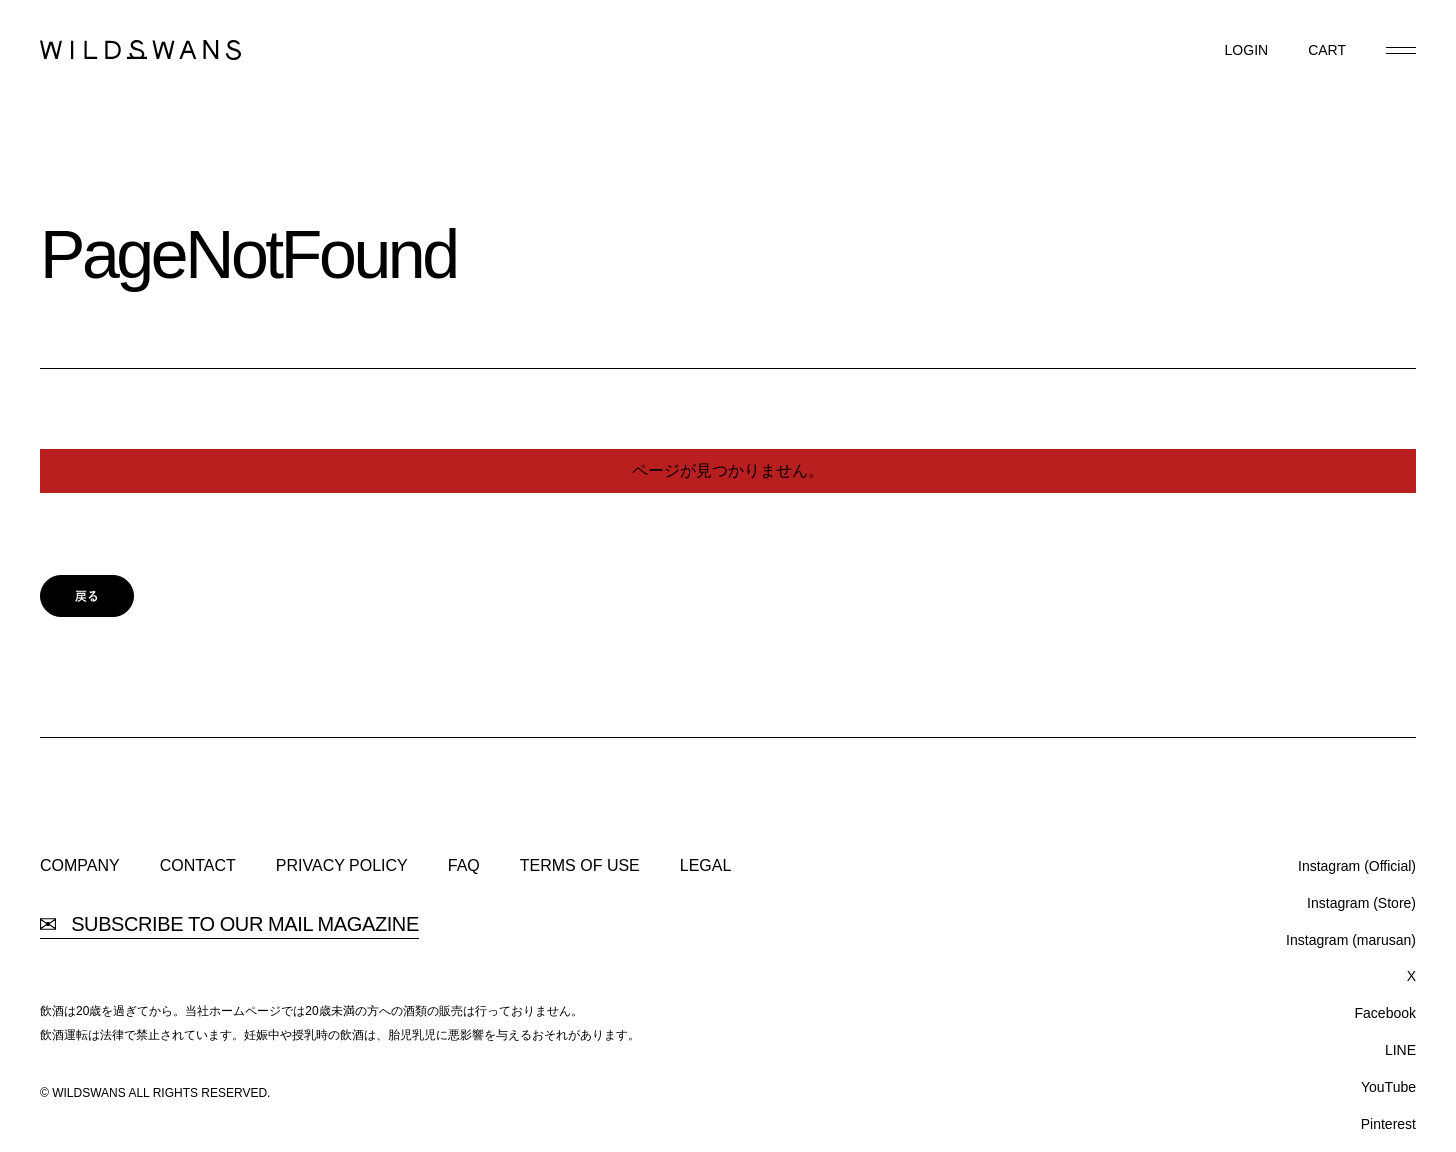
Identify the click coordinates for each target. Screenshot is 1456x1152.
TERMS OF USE (580, 866)
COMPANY (80, 866)
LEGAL (706, 866)
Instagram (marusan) (1351, 940)
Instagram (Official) (1357, 866)
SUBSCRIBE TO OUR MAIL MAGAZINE (229, 924)
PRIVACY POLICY (342, 866)
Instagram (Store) (1361, 903)
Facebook (1385, 1013)
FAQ (464, 866)
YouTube (1388, 1087)
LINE (1400, 1050)
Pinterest (1388, 1124)
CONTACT (198, 866)
